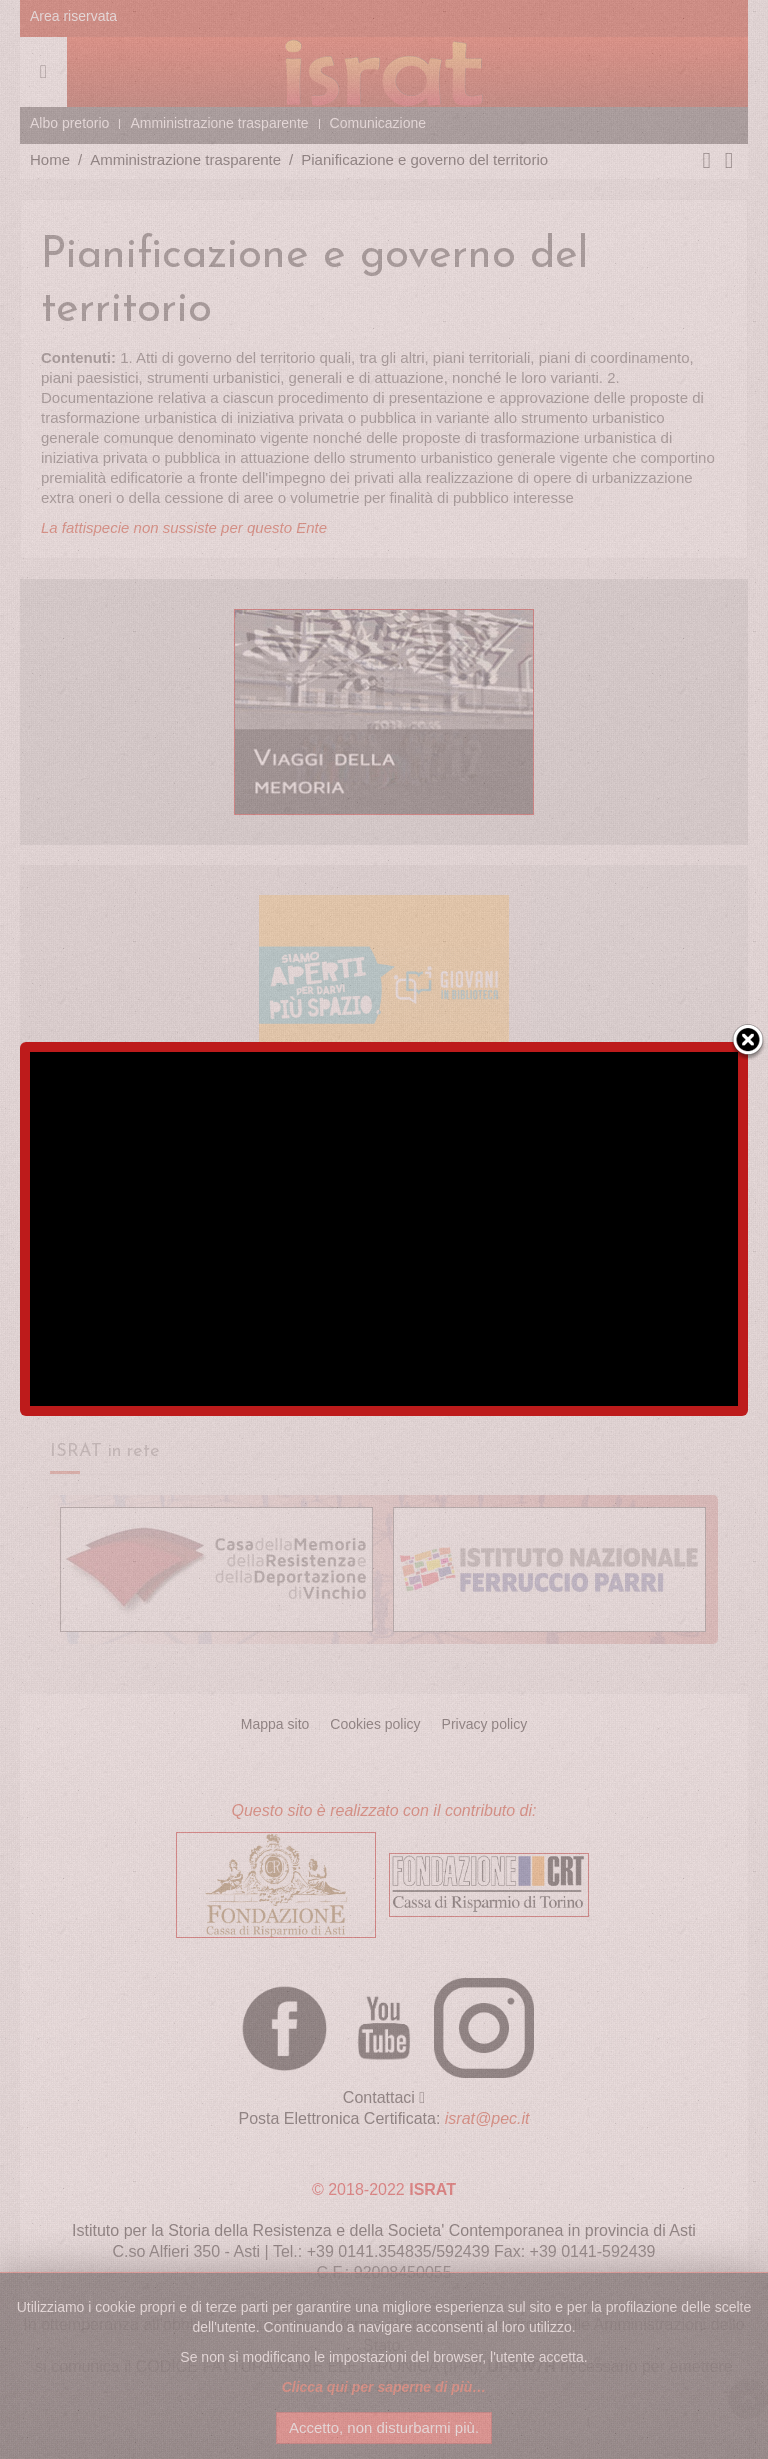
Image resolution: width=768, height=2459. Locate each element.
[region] (384, 1229)
